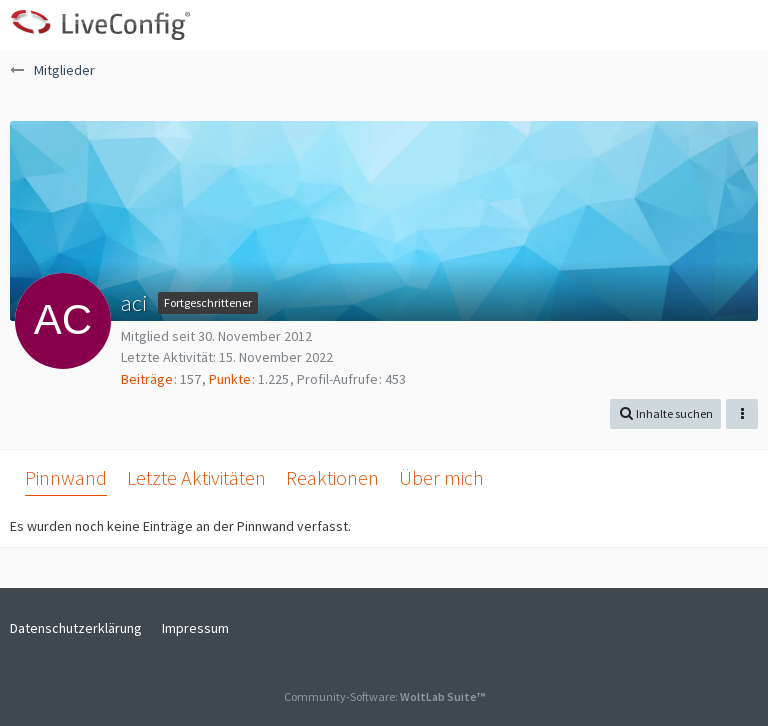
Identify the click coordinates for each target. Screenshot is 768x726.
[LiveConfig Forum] (100, 25)
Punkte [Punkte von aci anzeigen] (230, 379)
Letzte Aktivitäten (196, 477)
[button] (742, 25)
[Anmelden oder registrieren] (692, 25)
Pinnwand (66, 477)
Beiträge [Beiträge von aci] (147, 379)
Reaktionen (332, 477)
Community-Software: (384, 696)
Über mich (441, 477)
